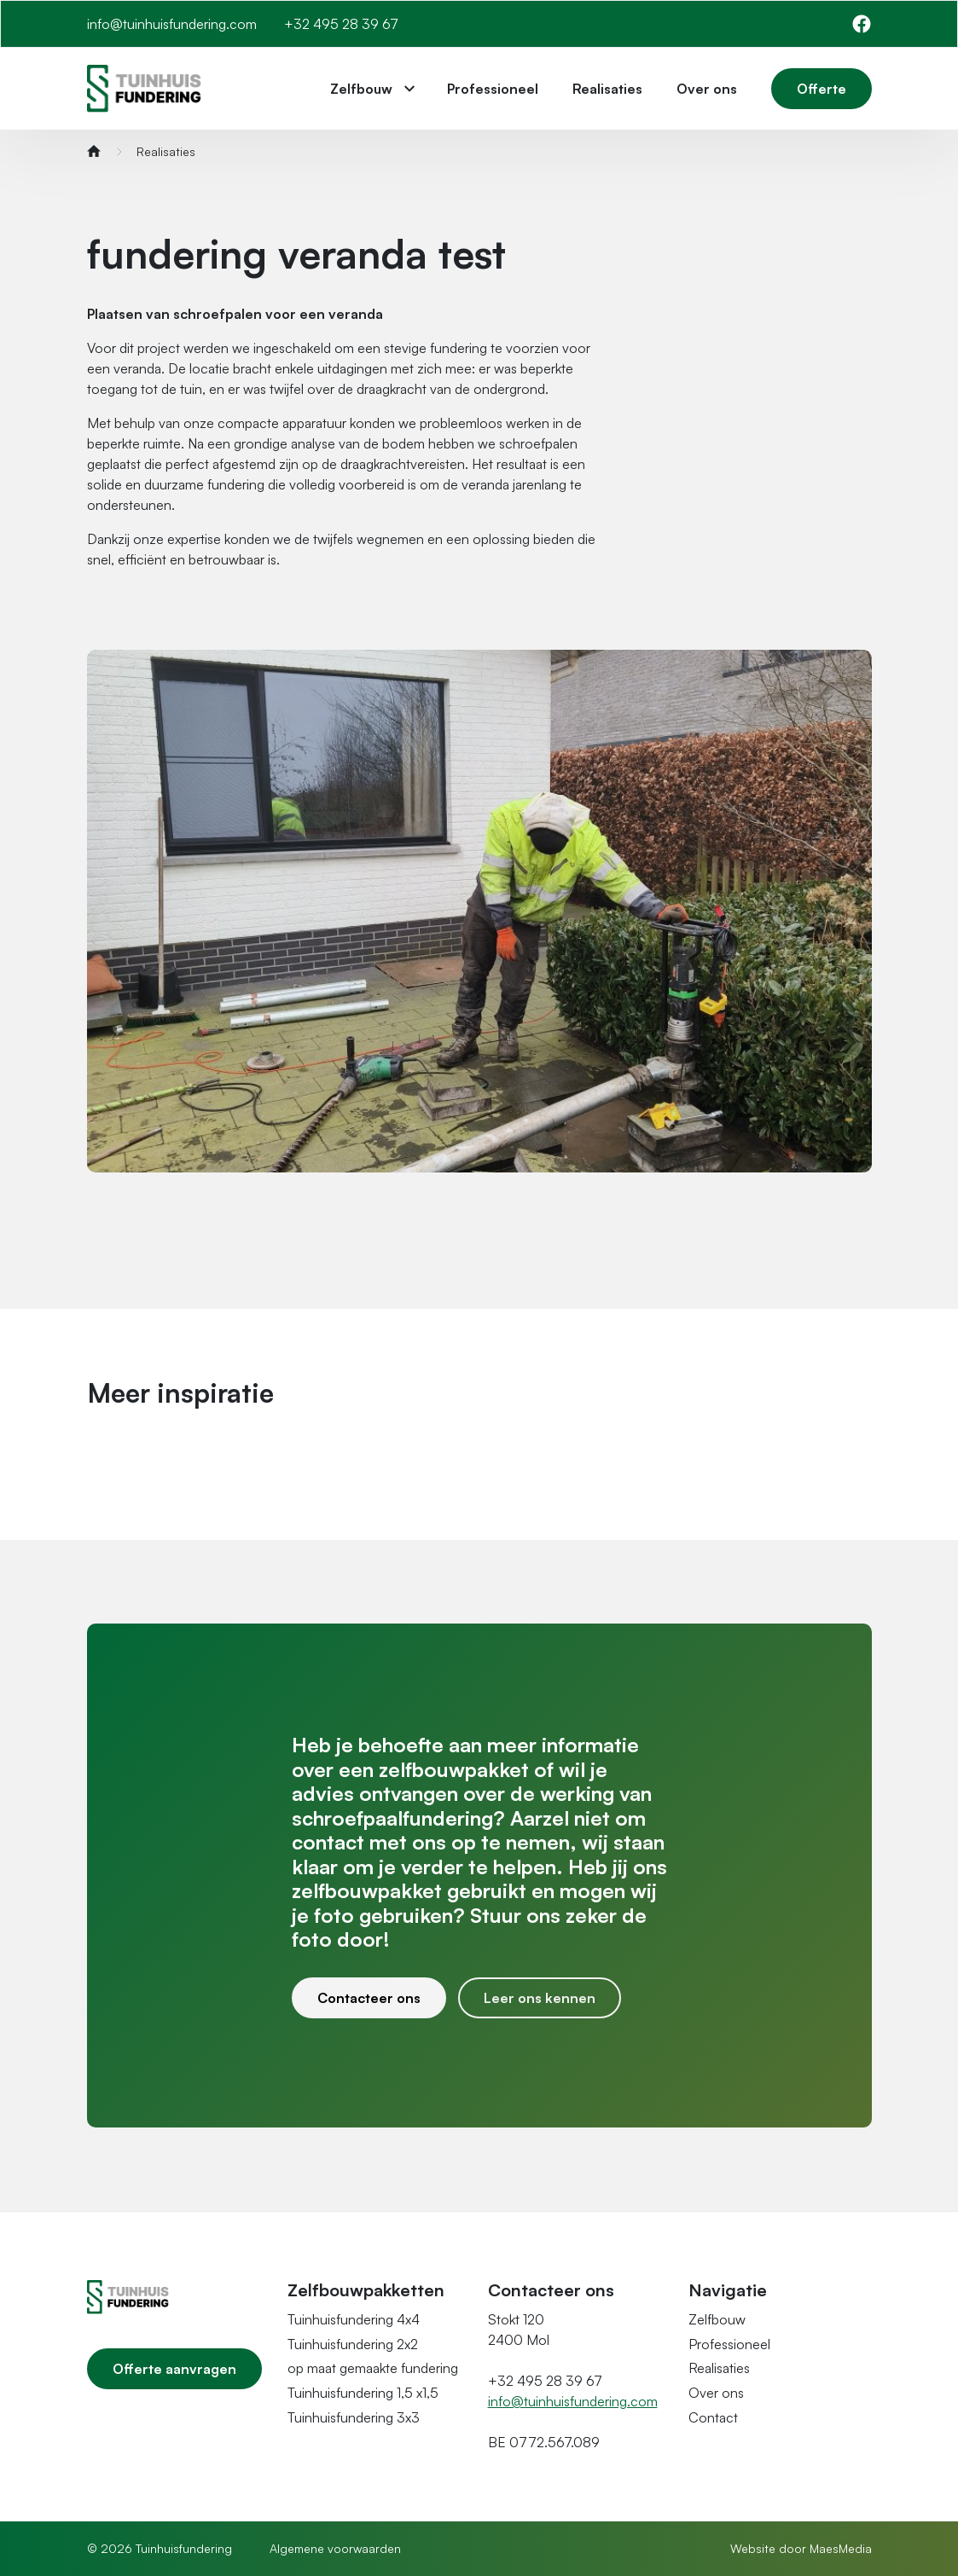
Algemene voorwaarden (335, 2548)
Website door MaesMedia (801, 2548)
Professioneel (492, 88)
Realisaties (607, 88)
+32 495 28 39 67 (341, 23)
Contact (713, 2417)
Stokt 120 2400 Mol (518, 2329)
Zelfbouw (361, 88)
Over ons (706, 88)
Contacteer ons (369, 1997)
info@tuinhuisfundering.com (172, 23)
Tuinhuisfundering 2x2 (352, 2344)
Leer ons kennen (539, 1997)
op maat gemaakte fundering (372, 2367)
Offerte (821, 88)
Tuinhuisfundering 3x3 (353, 2417)
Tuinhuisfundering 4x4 (353, 2319)
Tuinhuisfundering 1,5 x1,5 (362, 2392)
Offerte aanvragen (174, 2368)
